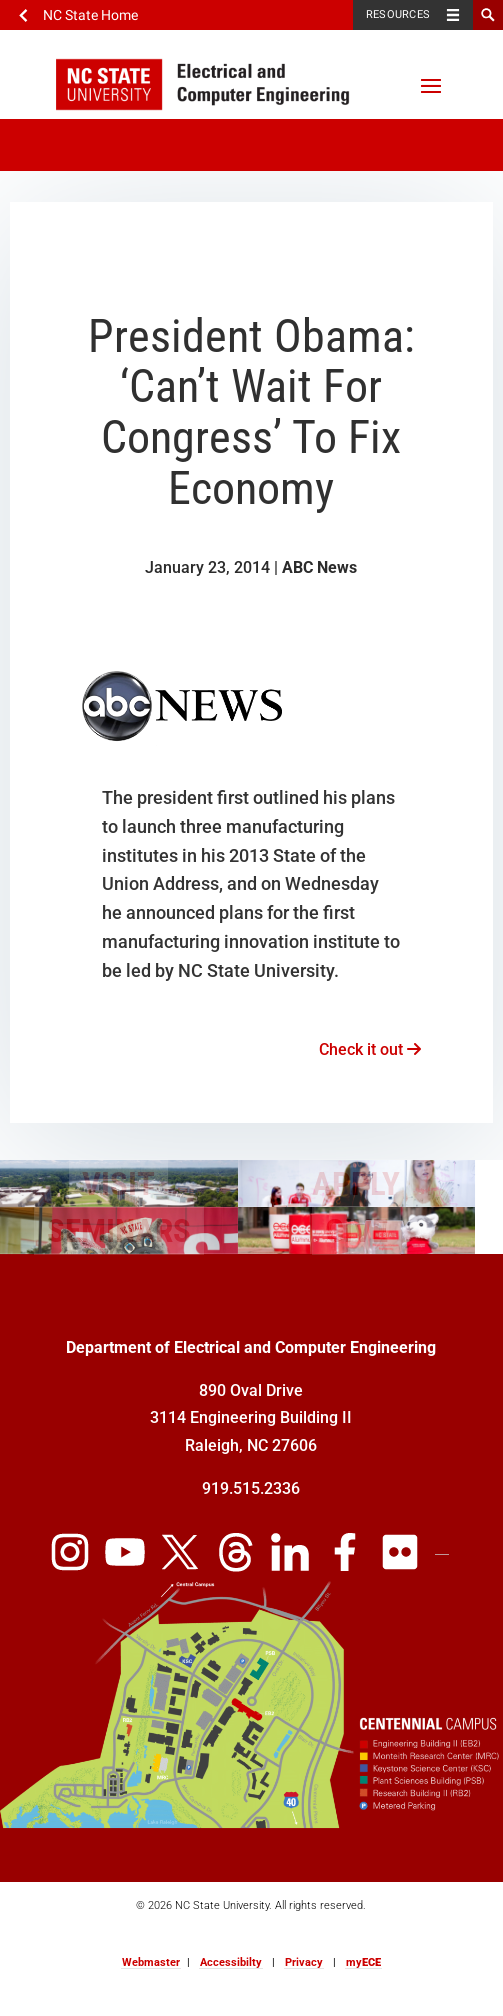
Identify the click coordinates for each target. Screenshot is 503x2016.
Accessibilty (231, 1962)
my (363, 1962)
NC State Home (90, 15)
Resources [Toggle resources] (398, 14)
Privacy (304, 1962)
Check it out (370, 1049)
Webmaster (151, 1962)
